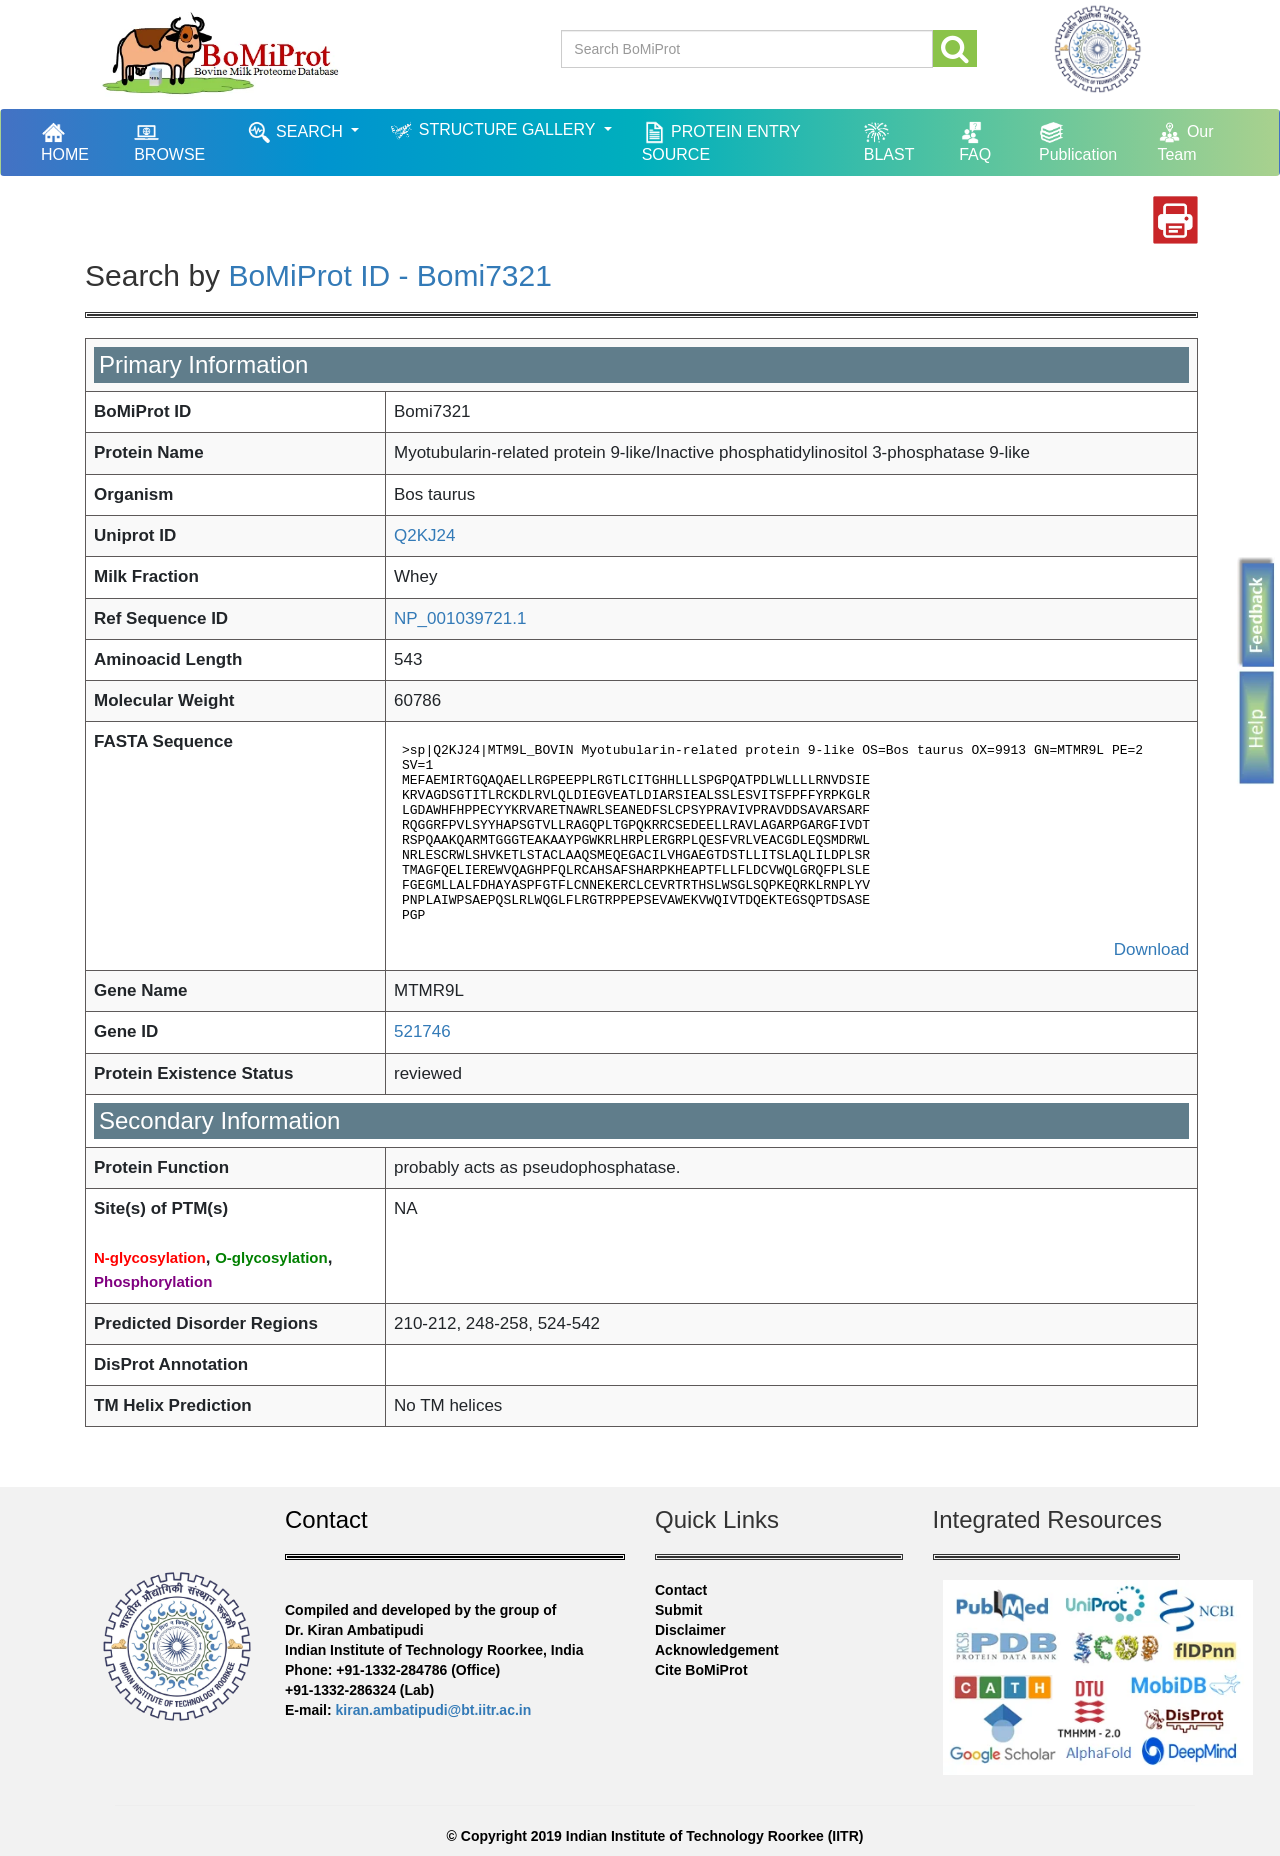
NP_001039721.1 (460, 618)
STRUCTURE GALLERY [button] (494, 130)
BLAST (889, 141)
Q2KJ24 (424, 535)
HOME (75, 141)
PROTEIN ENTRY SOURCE (721, 141)
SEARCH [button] (297, 132)
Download (1152, 949)
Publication (1078, 141)
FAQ (975, 141)
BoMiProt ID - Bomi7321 (389, 275)
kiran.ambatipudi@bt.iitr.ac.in (434, 1710)
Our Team (1185, 141)
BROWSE (169, 141)
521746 (422, 1031)
